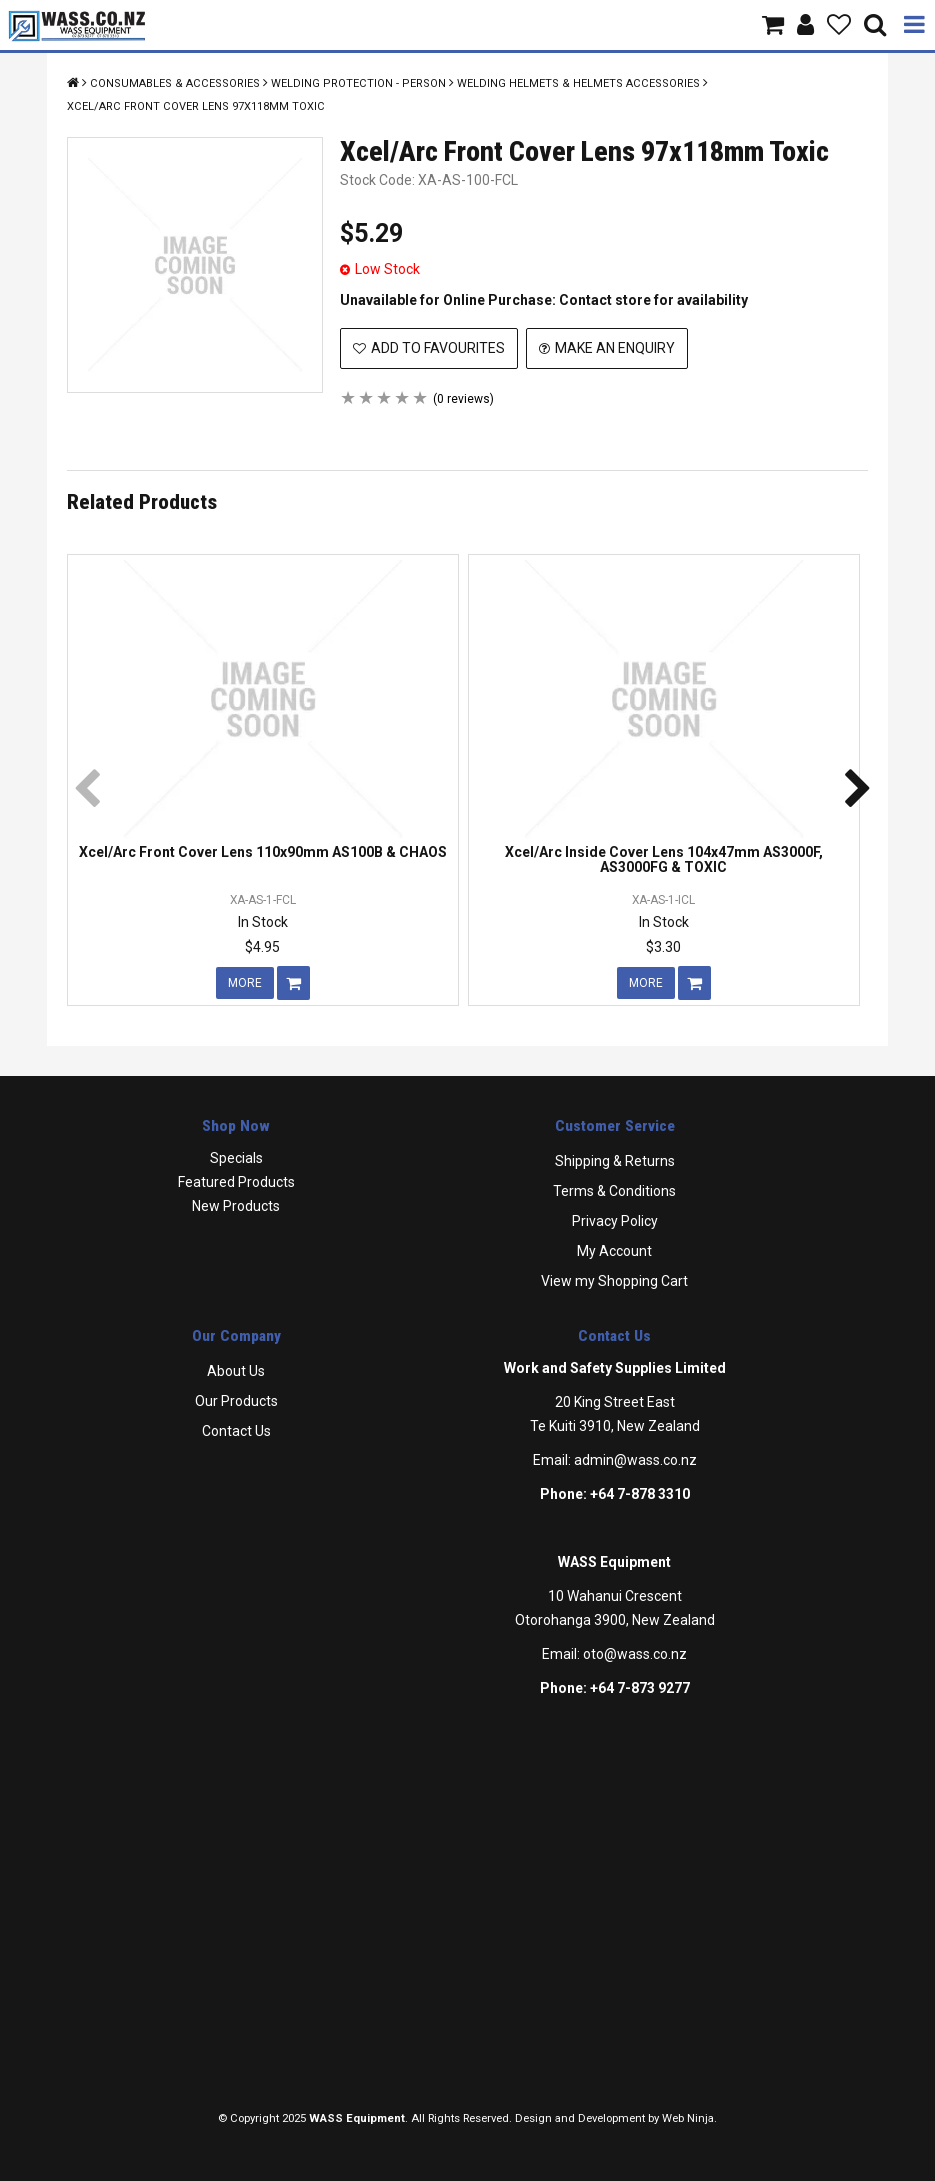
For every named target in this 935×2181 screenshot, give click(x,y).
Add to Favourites (438, 348)
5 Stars (421, 399)
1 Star (349, 399)
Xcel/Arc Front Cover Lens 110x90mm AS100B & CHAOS (263, 852)
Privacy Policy (615, 1221)
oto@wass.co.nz (635, 1654)
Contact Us (236, 1431)
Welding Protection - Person (358, 83)
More (245, 983)
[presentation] (82, 789)
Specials (236, 1158)
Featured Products (236, 1182)
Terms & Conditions (614, 1191)
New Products (236, 1206)
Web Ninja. (689, 2118)
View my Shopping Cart (614, 1281)
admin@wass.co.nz (635, 1460)
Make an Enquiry (615, 348)
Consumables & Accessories (175, 83)
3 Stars (385, 399)
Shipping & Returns (615, 1161)
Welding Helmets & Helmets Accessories (578, 83)
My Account (614, 1251)
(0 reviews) (463, 399)
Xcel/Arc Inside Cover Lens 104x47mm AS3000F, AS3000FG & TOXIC (664, 859)
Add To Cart (293, 983)
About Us (236, 1371)
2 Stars (367, 399)
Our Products (236, 1401)
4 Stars (403, 399)
